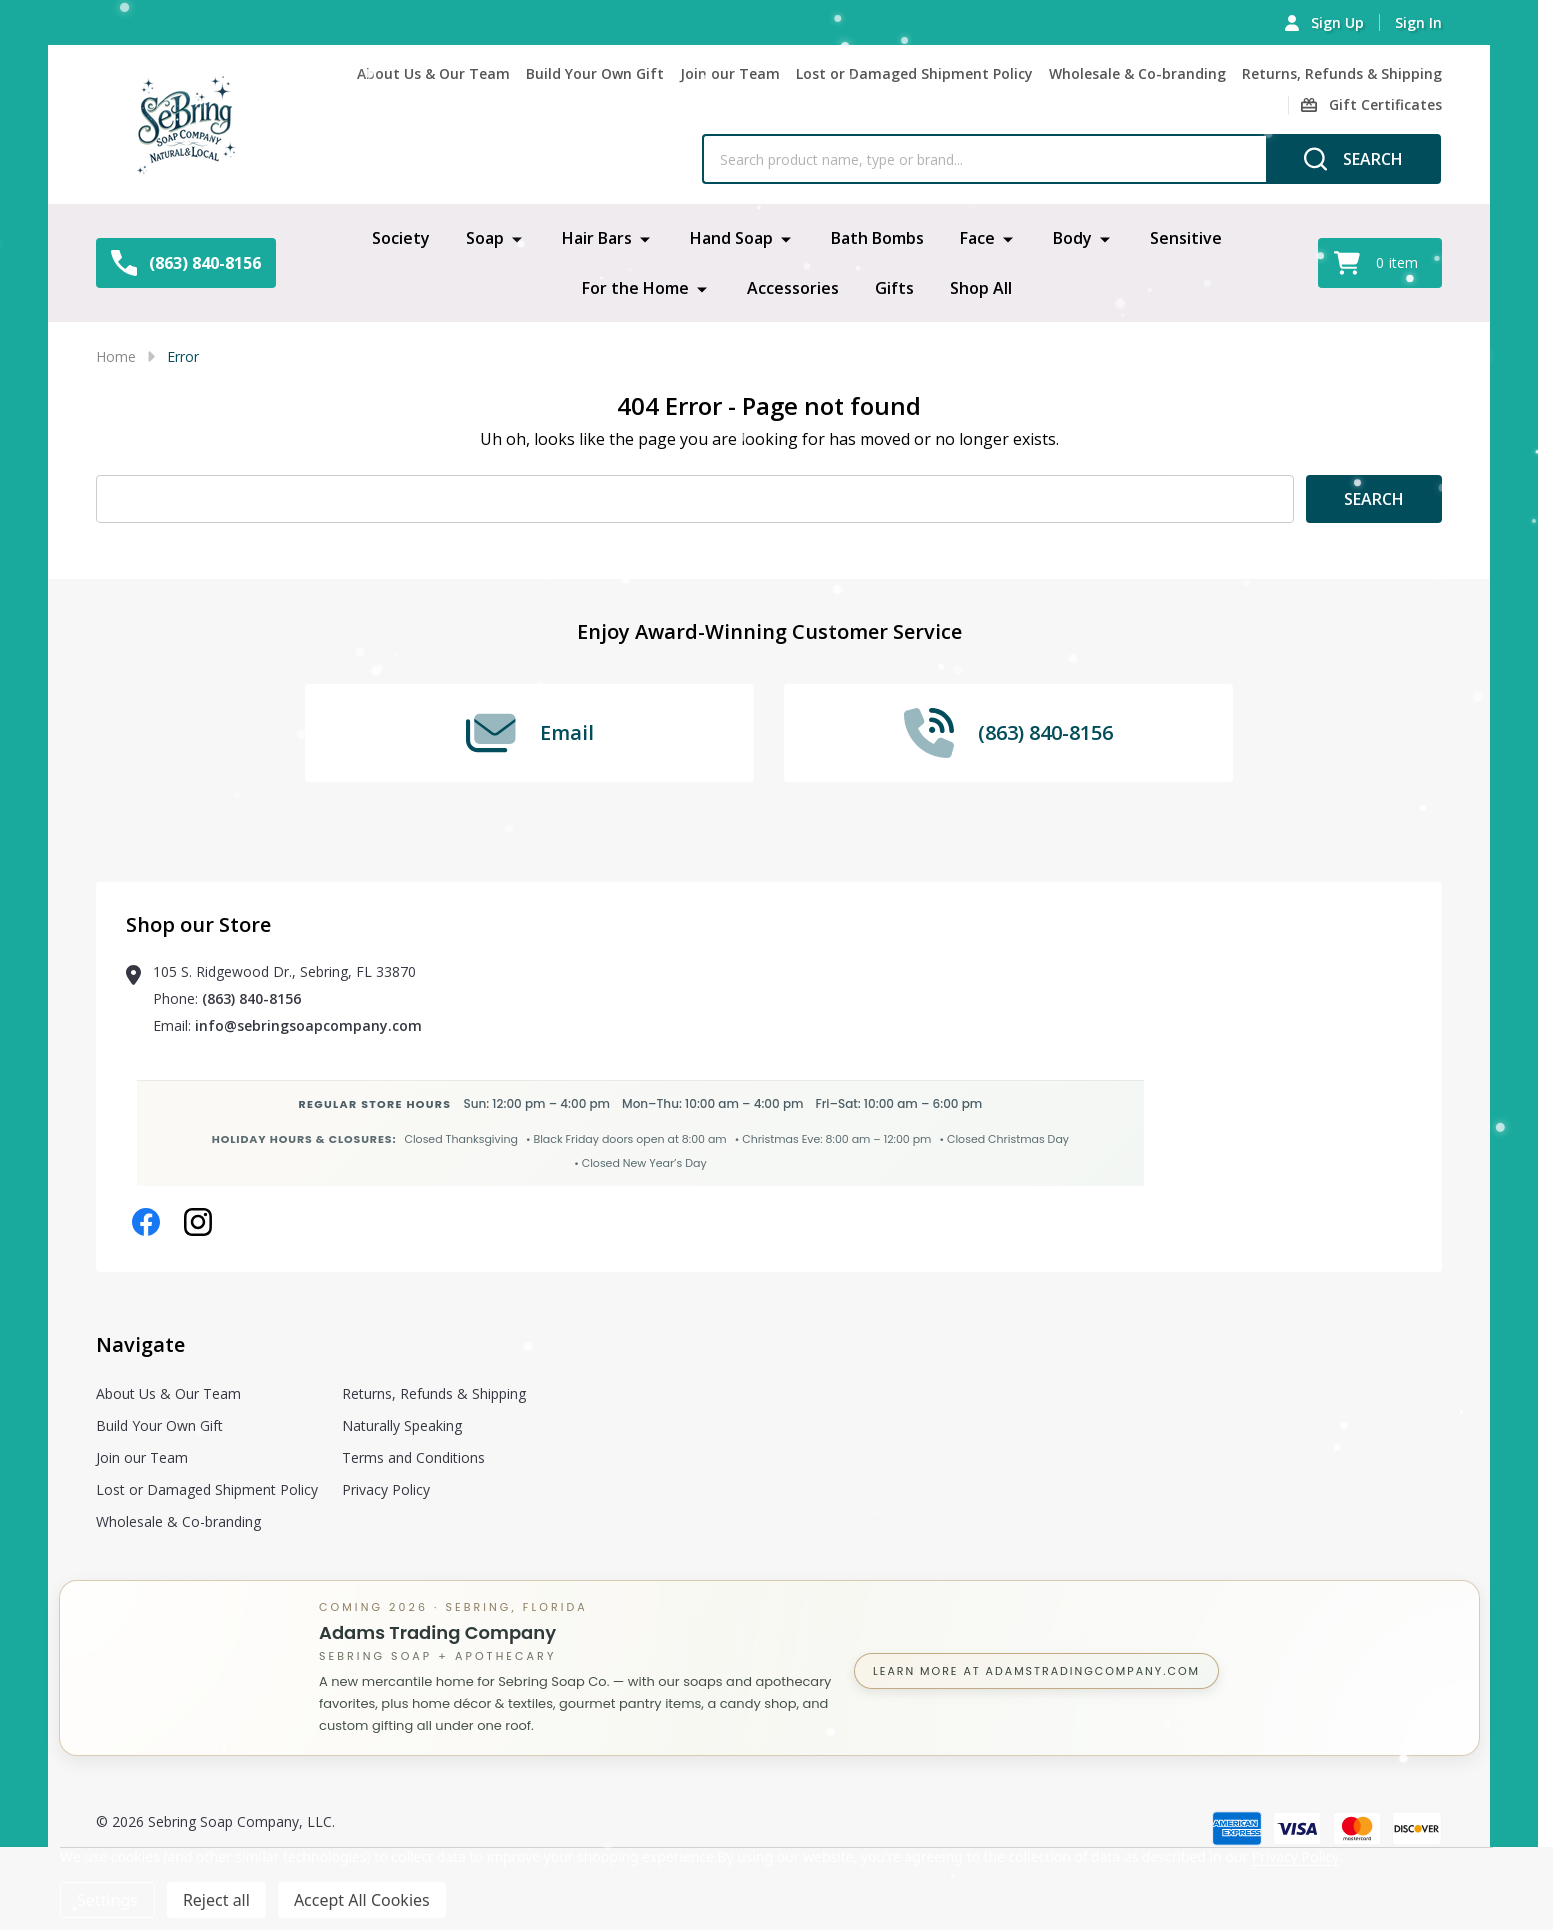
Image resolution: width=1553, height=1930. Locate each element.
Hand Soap (731, 238)
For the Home (635, 288)
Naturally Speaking (402, 1425)
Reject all (216, 1900)
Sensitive (1186, 238)
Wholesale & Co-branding (1137, 73)
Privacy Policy (386, 1489)
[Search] (1353, 159)
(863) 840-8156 (251, 998)
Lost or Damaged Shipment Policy (914, 73)
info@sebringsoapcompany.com (308, 1025)
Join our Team (730, 73)
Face (977, 238)
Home (116, 356)
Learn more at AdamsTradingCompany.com (1036, 1671)
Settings (107, 1900)
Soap (485, 238)
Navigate (140, 1344)
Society (401, 238)
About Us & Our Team (433, 73)
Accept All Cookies (362, 1900)
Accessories (793, 288)
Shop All (981, 288)
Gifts (894, 288)
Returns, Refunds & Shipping (1342, 73)
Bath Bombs (877, 238)
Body (1072, 238)
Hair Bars (597, 238)
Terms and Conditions (413, 1457)
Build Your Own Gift (595, 73)
